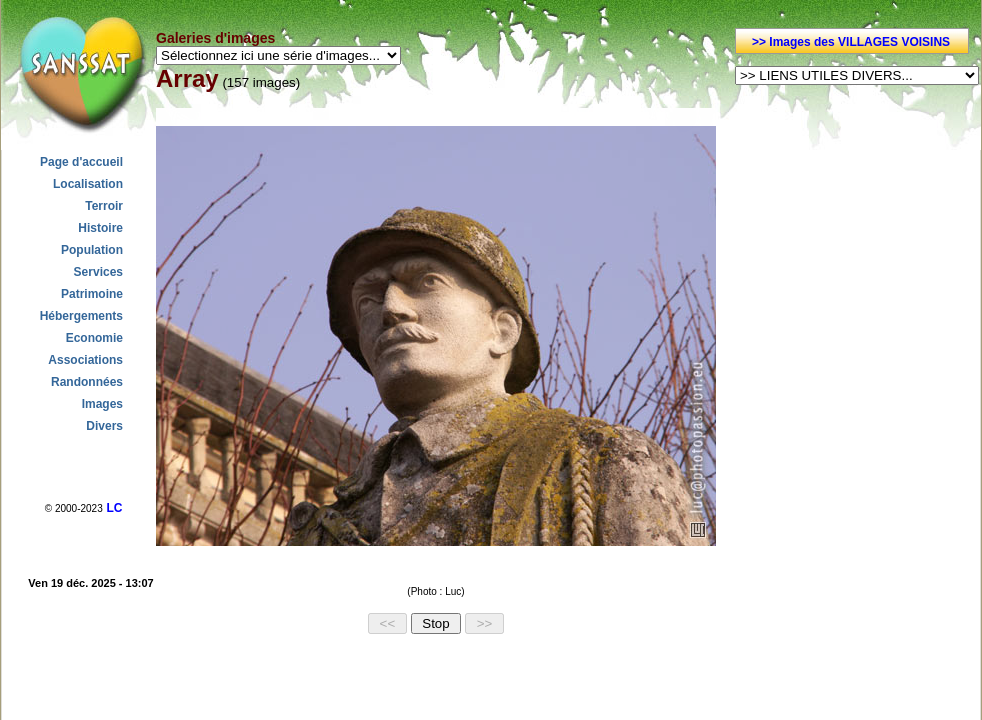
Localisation (88, 184)
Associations (85, 360)
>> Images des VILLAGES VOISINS (851, 42)
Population (92, 250)
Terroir (104, 206)
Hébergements (81, 316)
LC (114, 508)
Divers (104, 426)
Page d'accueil (81, 162)
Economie (94, 338)
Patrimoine (92, 294)
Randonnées (87, 382)
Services (98, 272)
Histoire (100, 228)
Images (102, 404)
